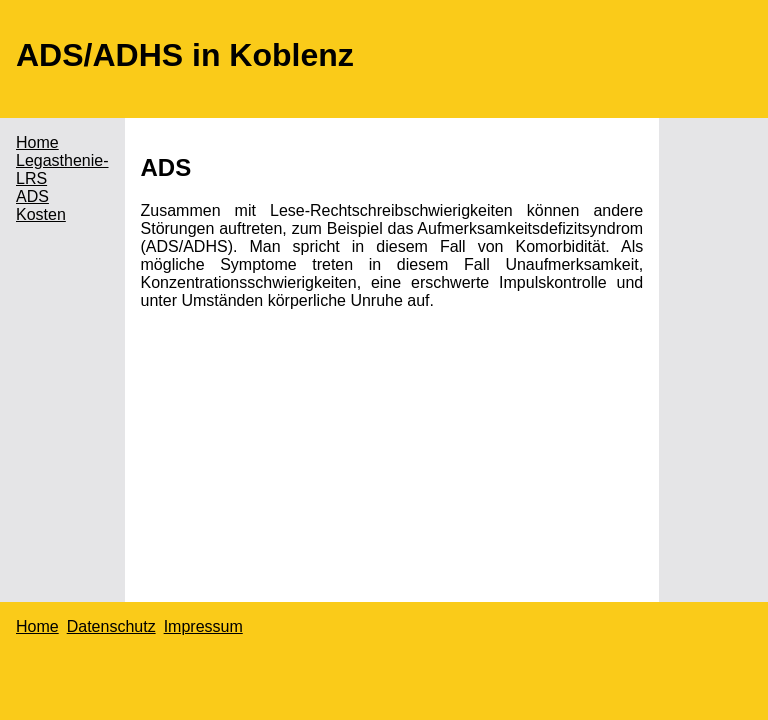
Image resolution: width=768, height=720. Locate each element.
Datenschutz (111, 626)
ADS (32, 196)
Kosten (41, 214)
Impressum (203, 626)
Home (37, 142)
